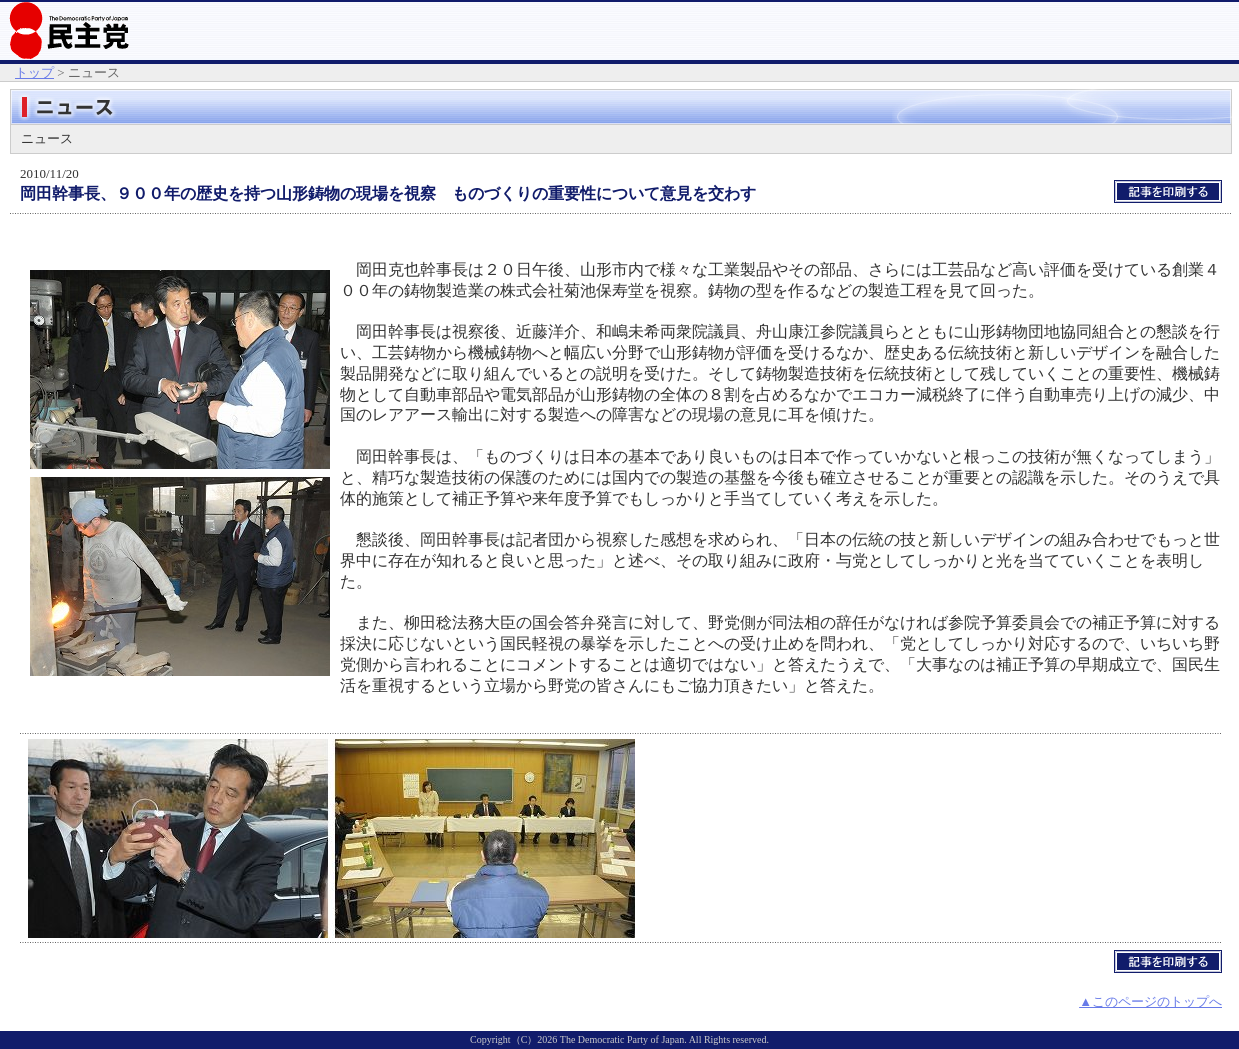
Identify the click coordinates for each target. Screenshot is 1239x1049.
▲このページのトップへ (1150, 1001)
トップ (34, 72)
